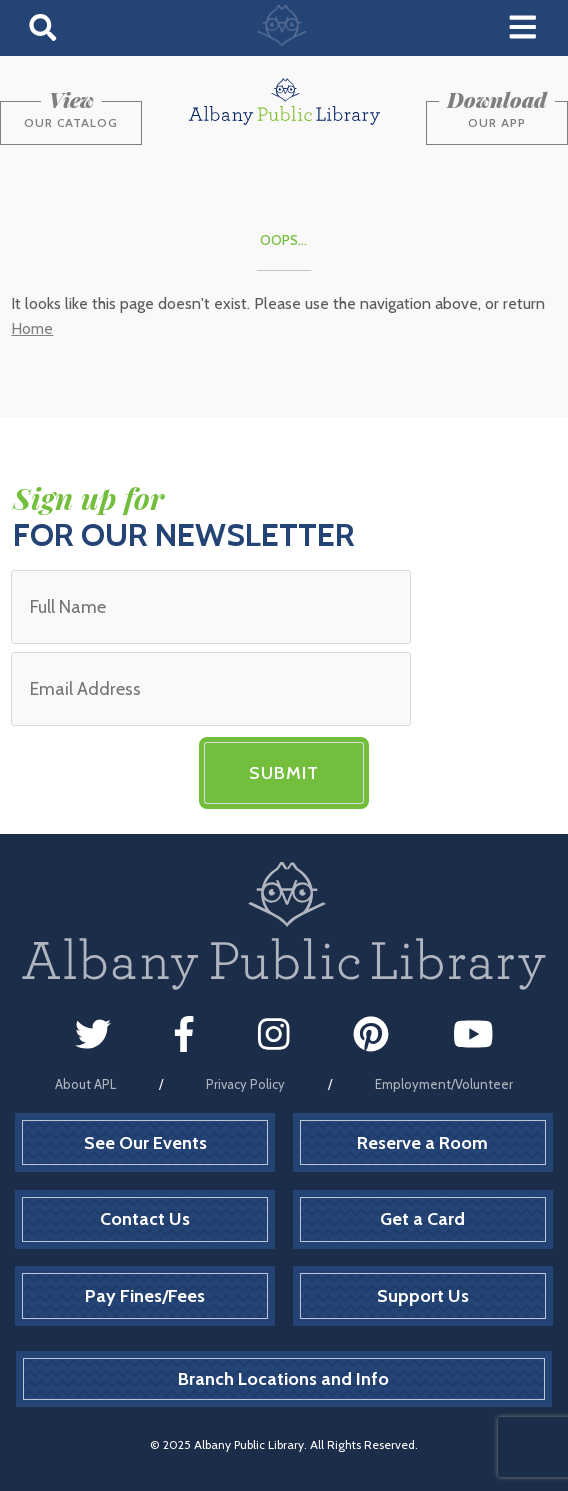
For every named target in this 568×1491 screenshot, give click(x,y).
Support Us (423, 1296)
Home (32, 328)
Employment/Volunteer (444, 1084)
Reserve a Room (422, 1143)
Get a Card (422, 1219)
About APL (85, 1084)
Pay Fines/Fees (145, 1296)
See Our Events (145, 1143)
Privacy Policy (245, 1084)
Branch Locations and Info (283, 1379)
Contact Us (145, 1219)
